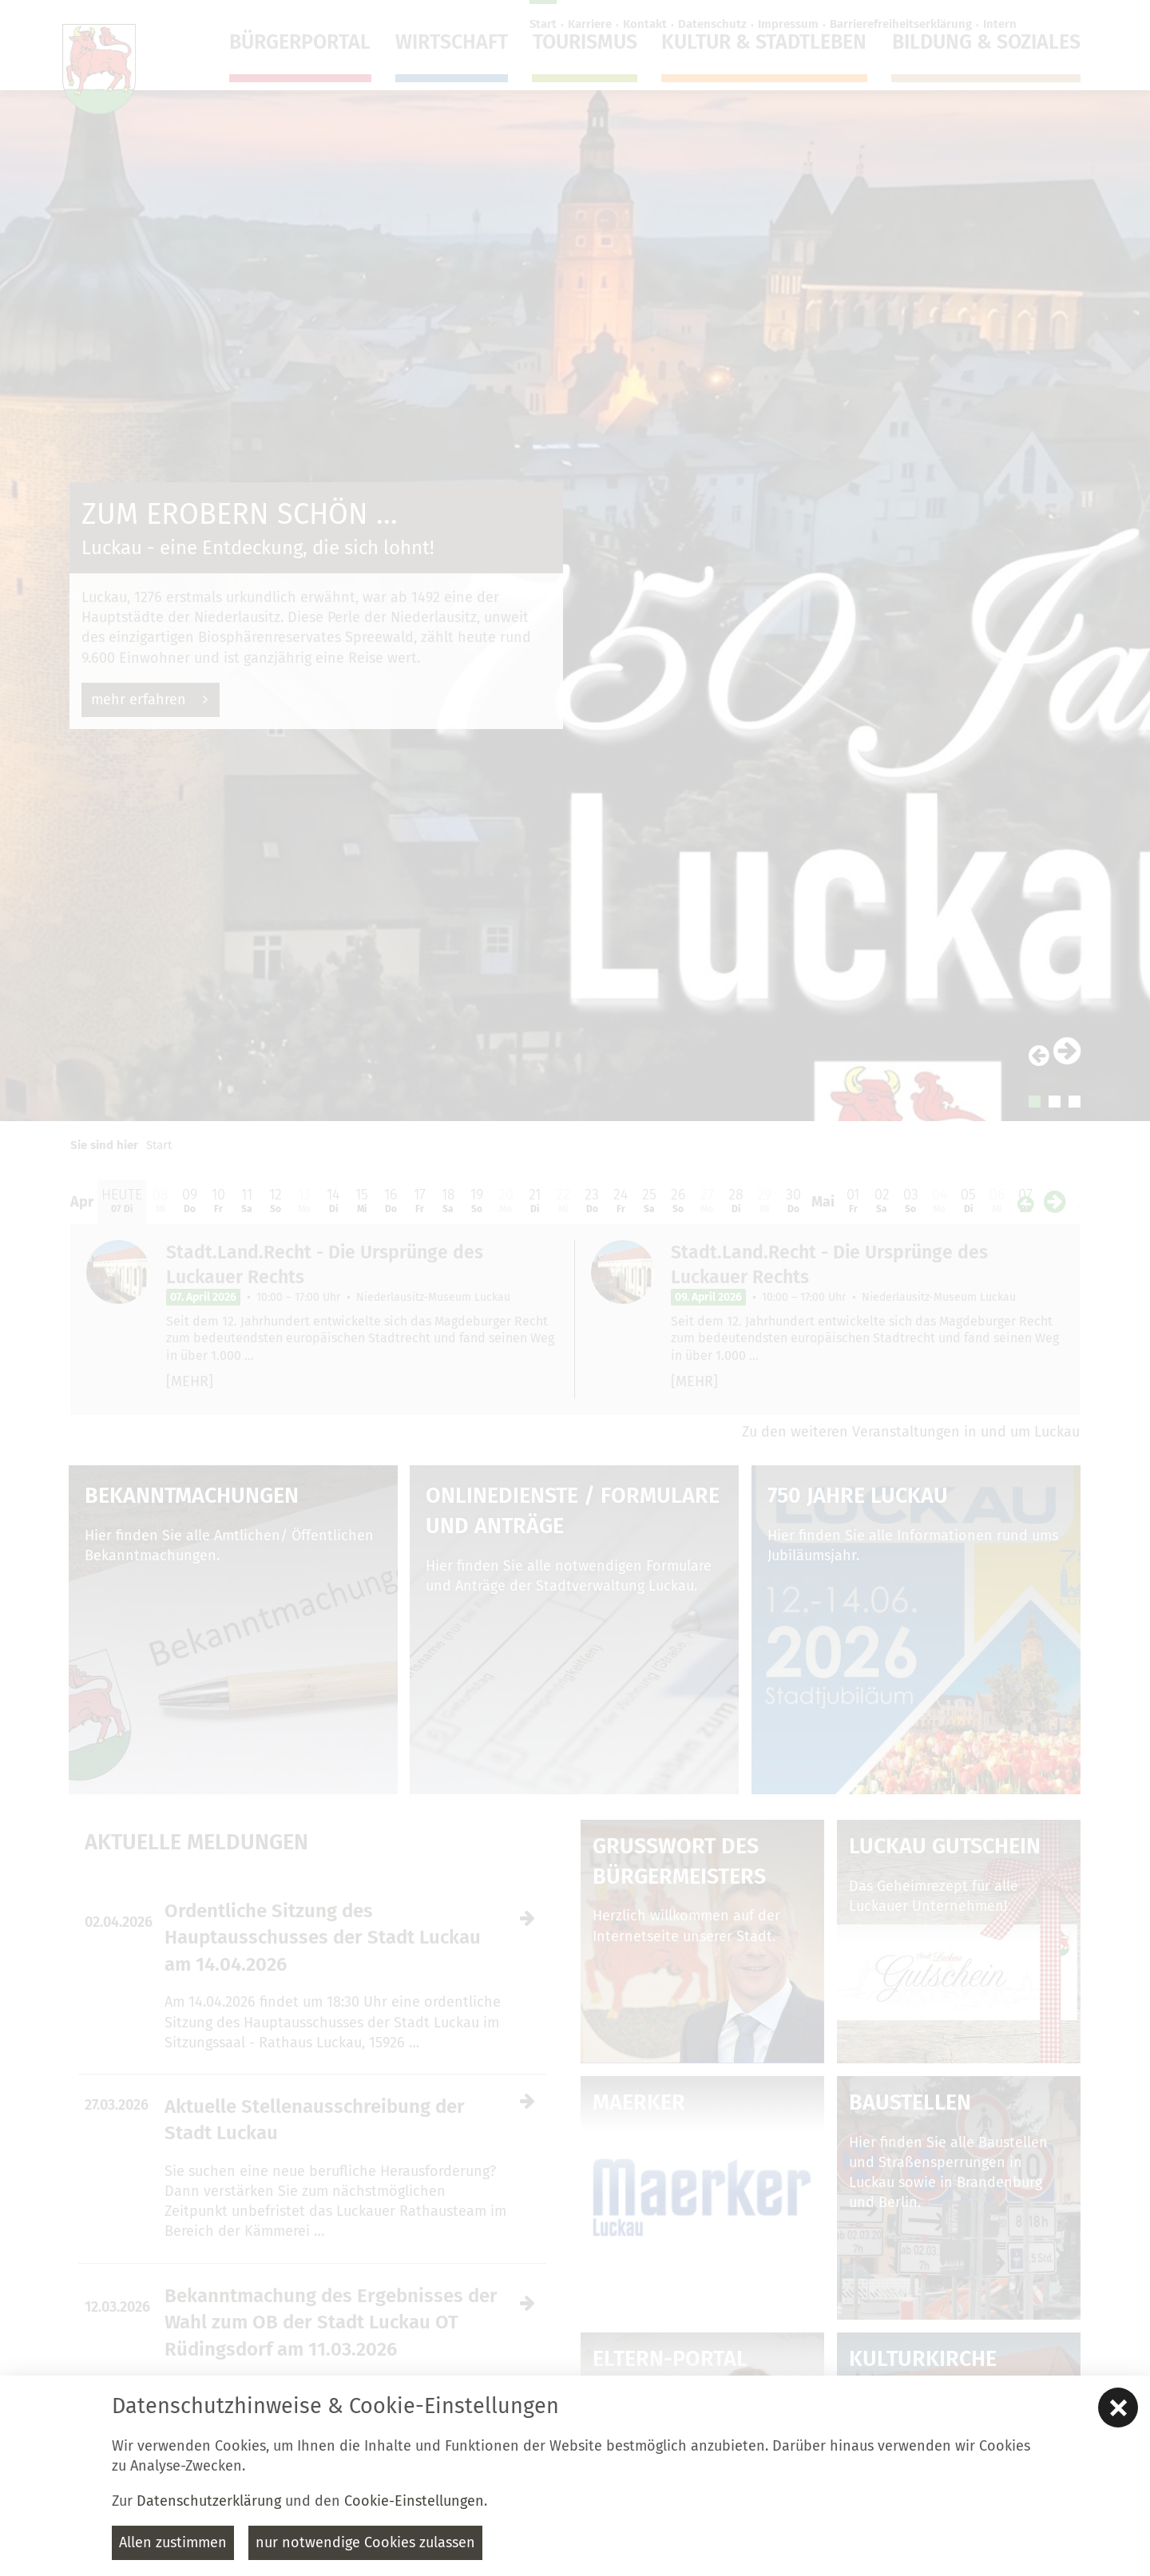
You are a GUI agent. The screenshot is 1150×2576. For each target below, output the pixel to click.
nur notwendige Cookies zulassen (365, 2542)
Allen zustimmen (173, 2542)
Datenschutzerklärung (209, 2501)
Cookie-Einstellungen (414, 2501)
